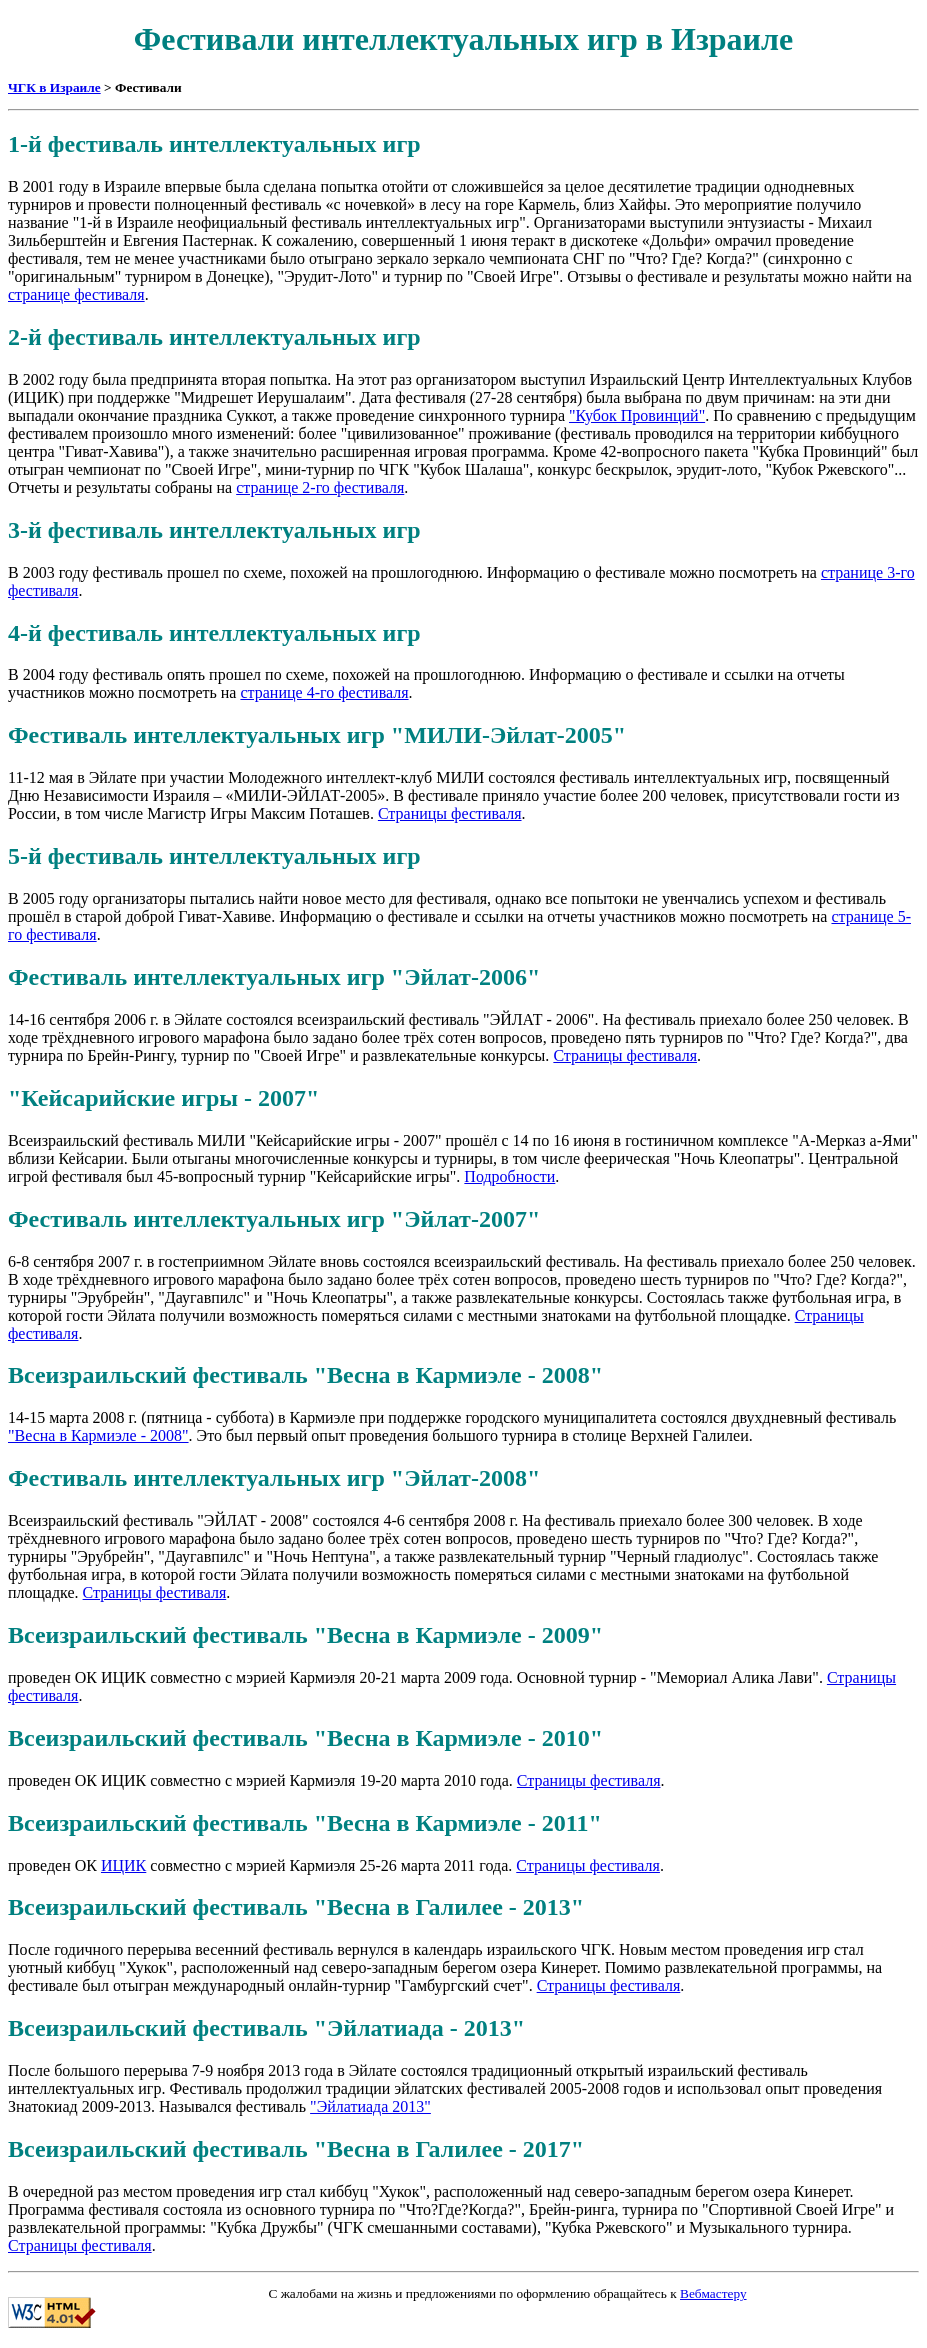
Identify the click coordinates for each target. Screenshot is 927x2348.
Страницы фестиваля (450, 813)
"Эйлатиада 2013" (370, 2106)
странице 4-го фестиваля (324, 692)
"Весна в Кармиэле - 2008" (98, 1435)
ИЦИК (123, 1865)
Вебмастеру (713, 2293)
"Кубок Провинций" (637, 415)
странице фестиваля (76, 294)
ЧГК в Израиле (54, 87)
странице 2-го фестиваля (320, 487)
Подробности (509, 1176)
